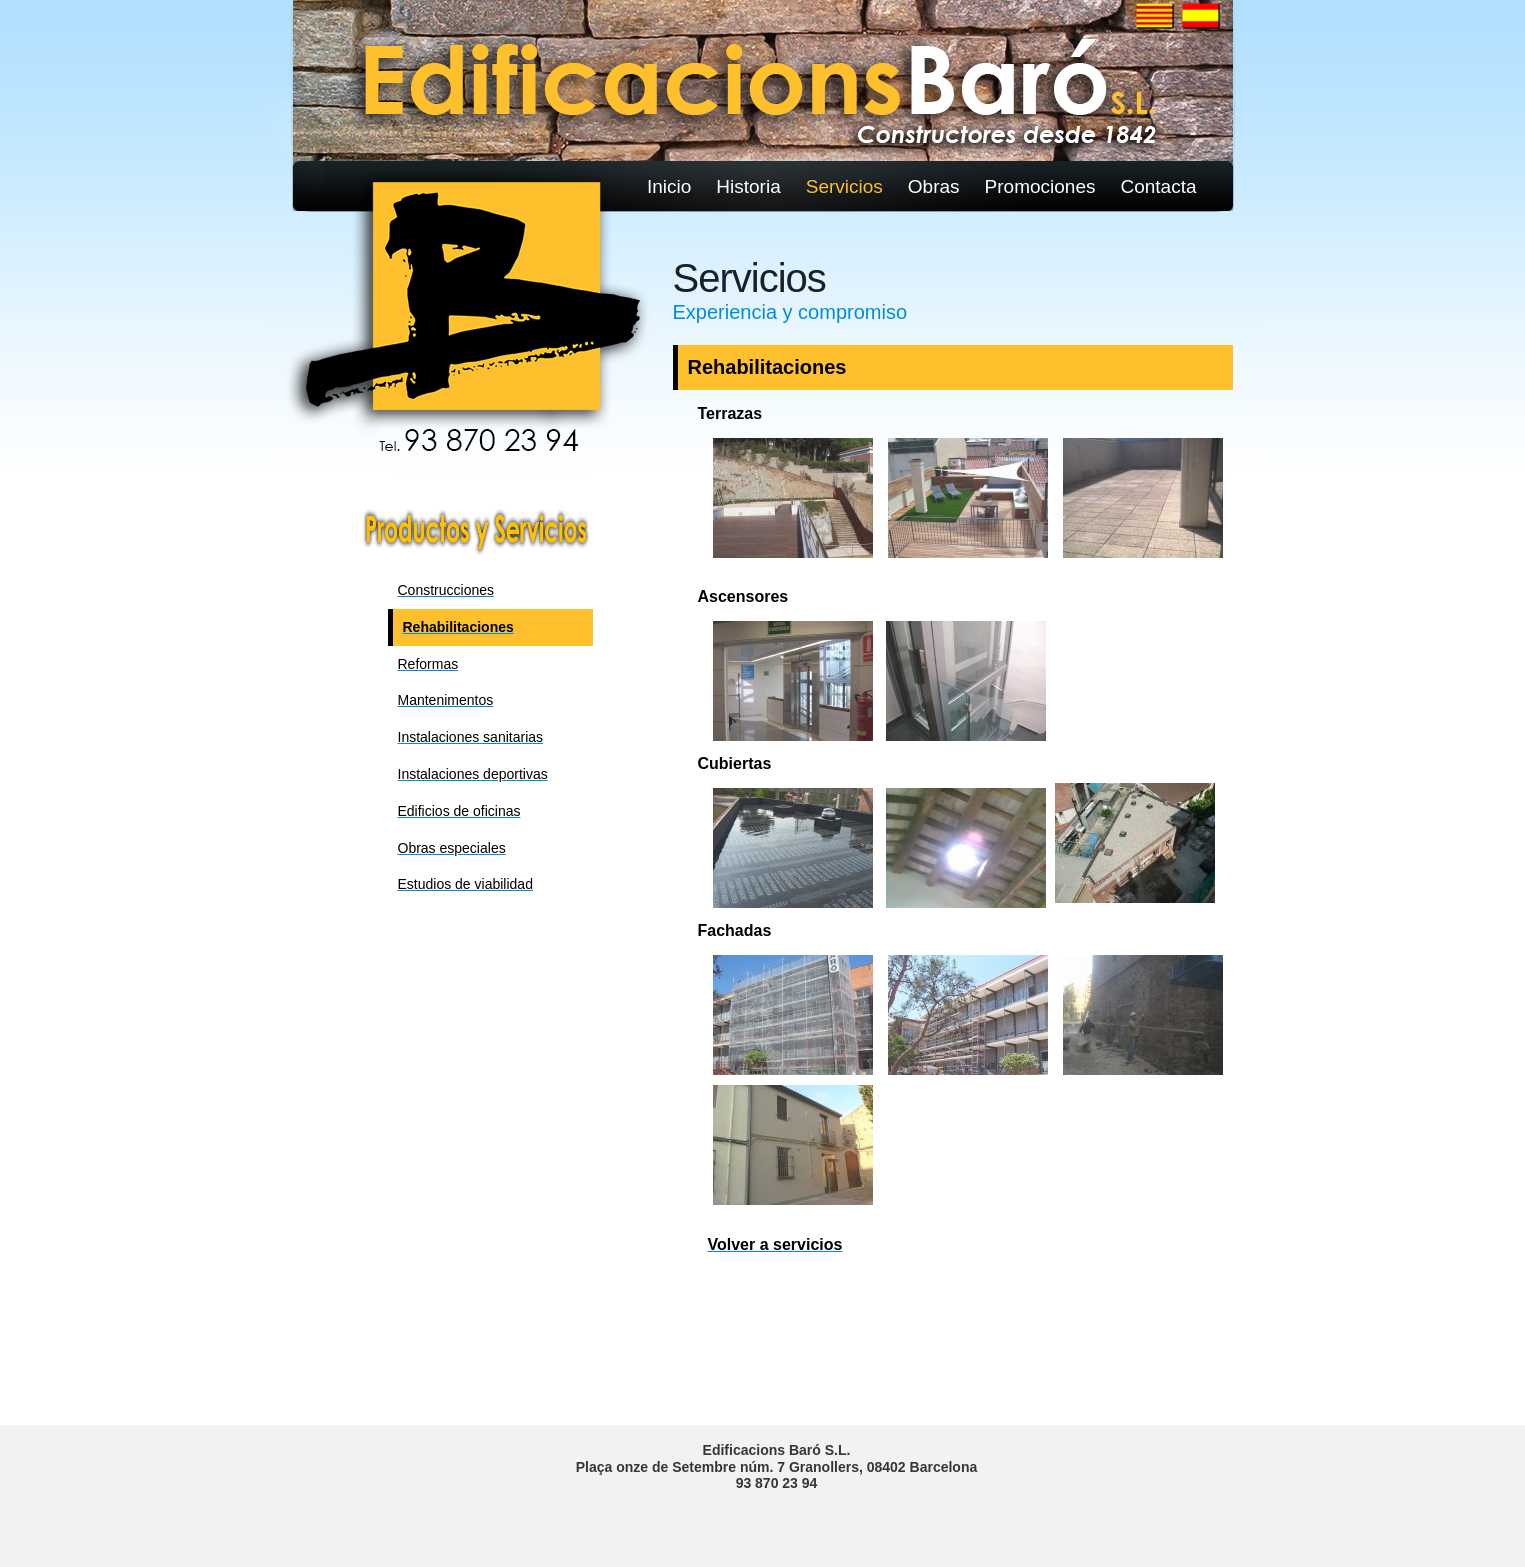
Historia (748, 186)
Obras (934, 186)
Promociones (1040, 186)
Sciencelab (623, 50)
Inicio (669, 186)
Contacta (1158, 186)
